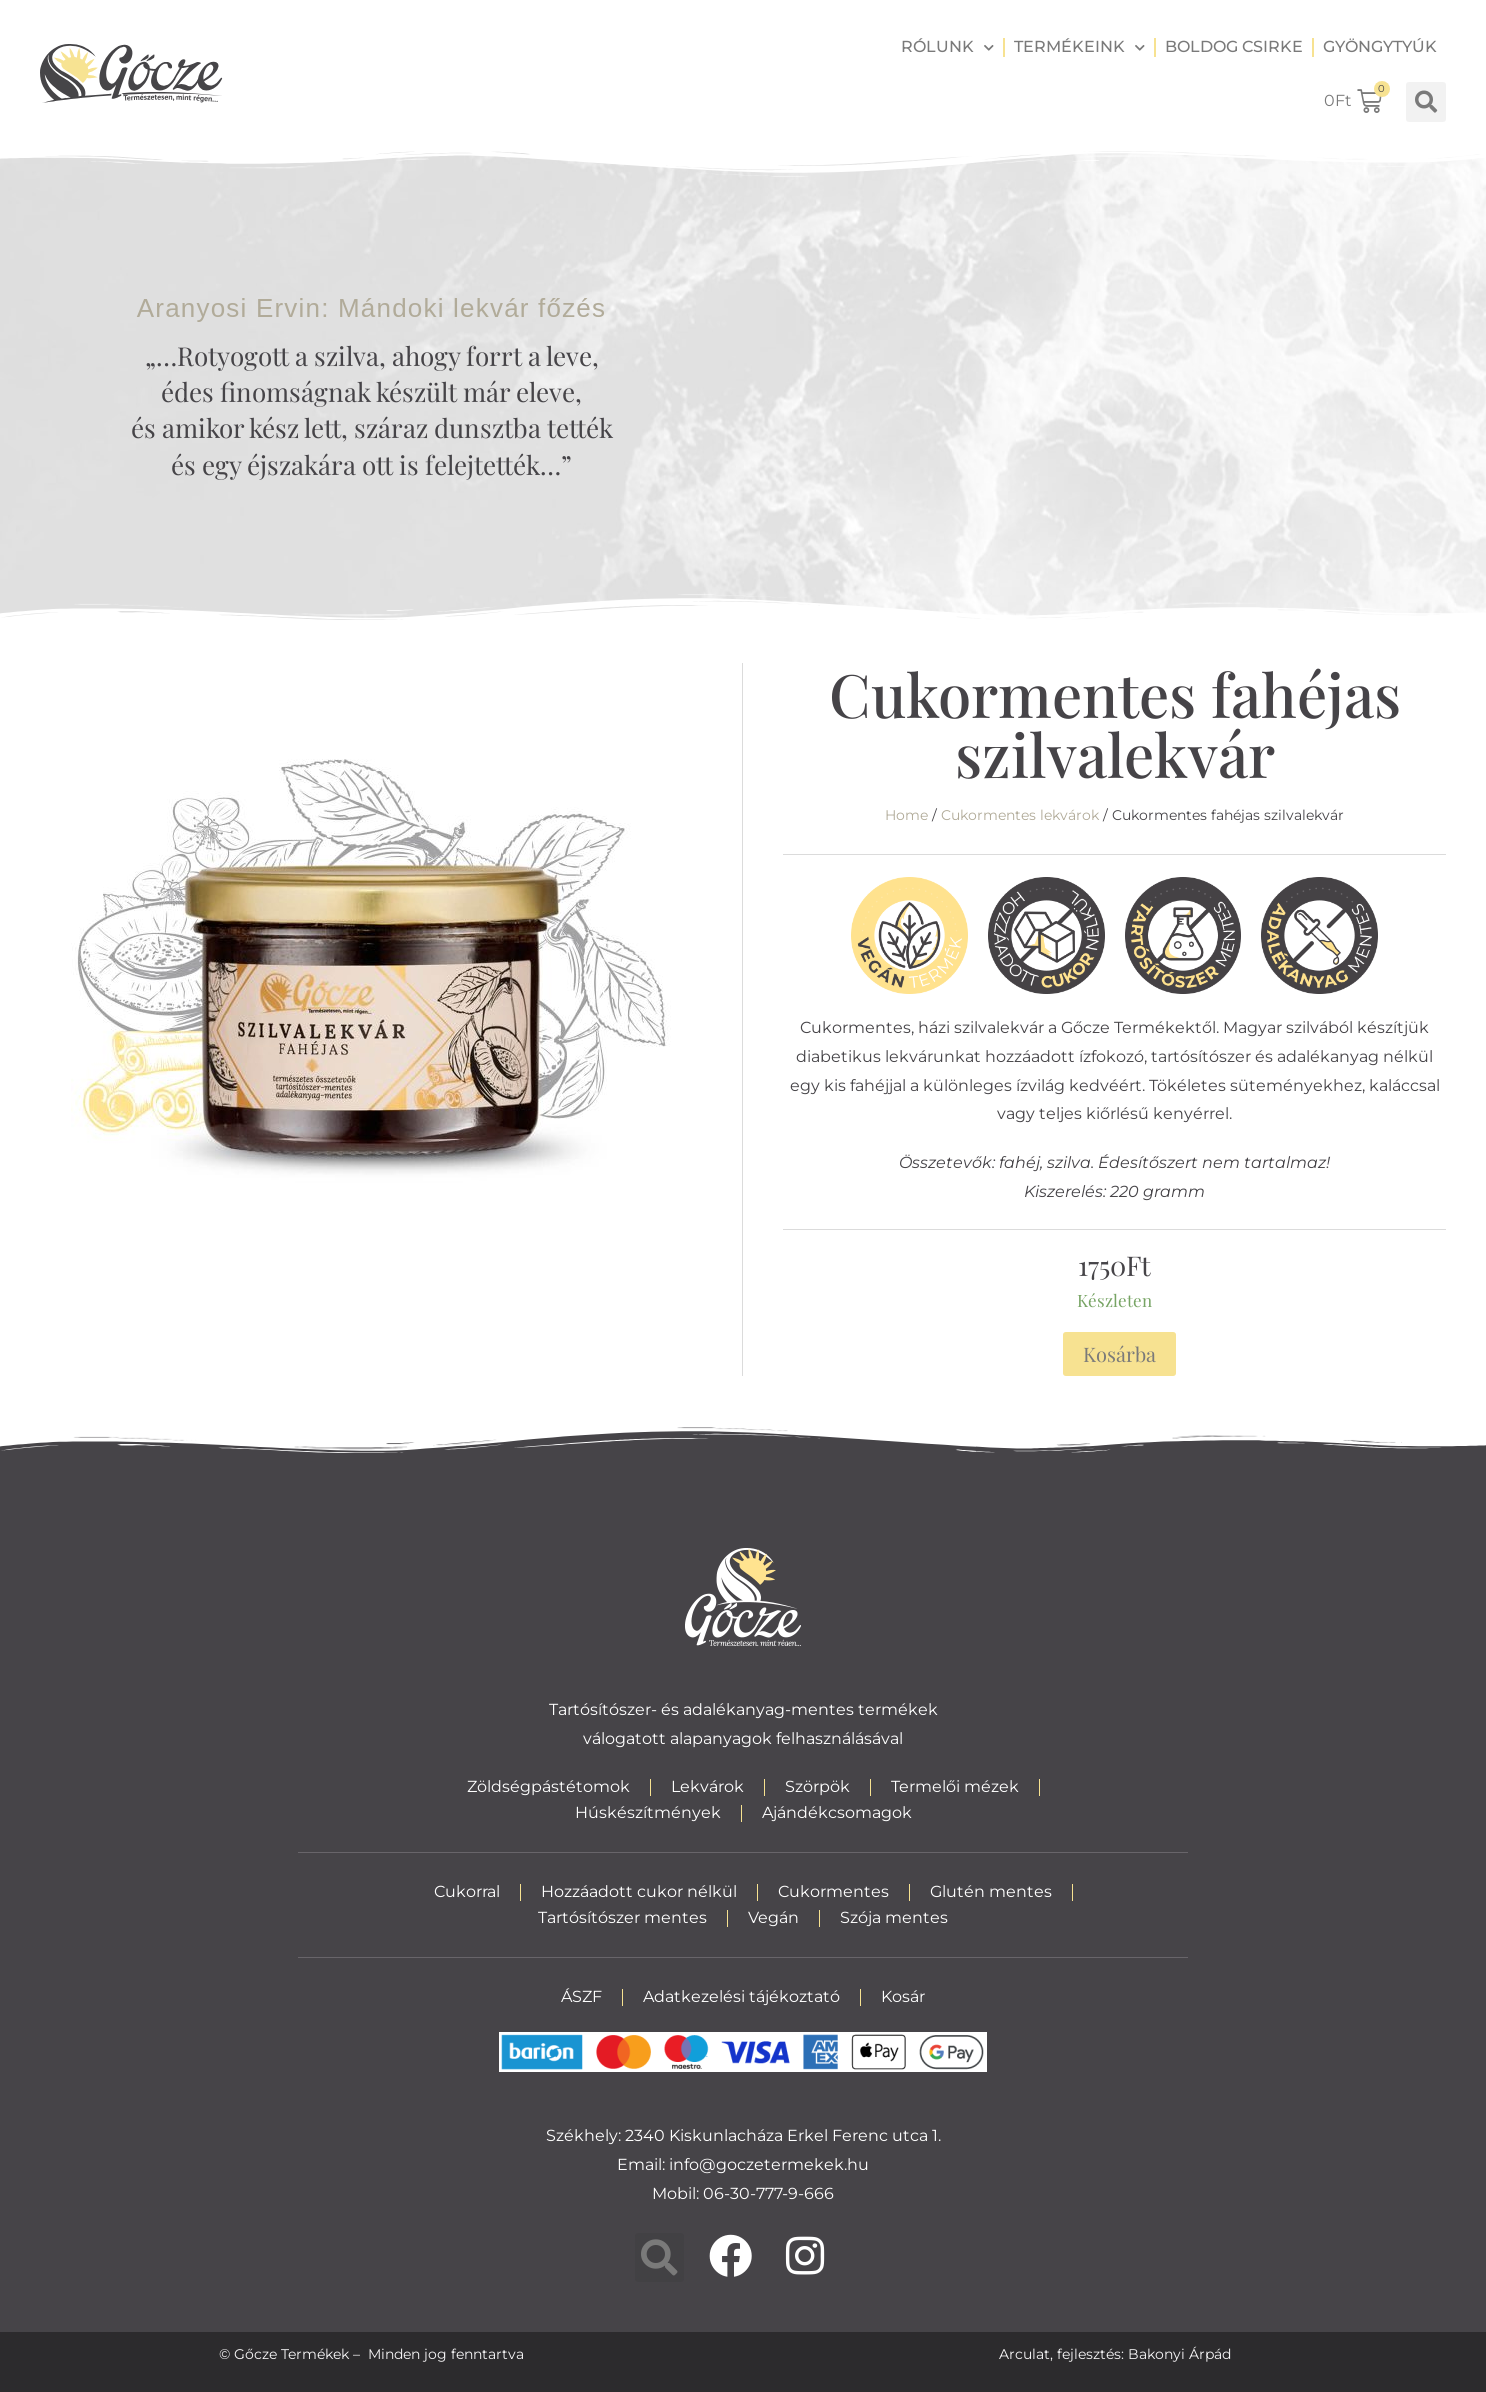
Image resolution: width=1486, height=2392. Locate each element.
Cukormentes (833, 1891)
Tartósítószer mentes (622, 1917)
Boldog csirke (1234, 46)
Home (906, 815)
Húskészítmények (648, 1812)
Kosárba (1119, 1353)
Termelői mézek (955, 1786)
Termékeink (1079, 47)
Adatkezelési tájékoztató (741, 1996)
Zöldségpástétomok (548, 1786)
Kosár (903, 1996)
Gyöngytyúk (1380, 46)
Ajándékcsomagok (837, 1812)
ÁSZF (581, 1996)
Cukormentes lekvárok (1020, 815)
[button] (1426, 102)
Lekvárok (707, 1786)
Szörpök (817, 1786)
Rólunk (947, 47)
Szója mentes (894, 1917)
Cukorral (467, 1891)
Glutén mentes (991, 1891)
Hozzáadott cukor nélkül (639, 1891)
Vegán (773, 1917)
